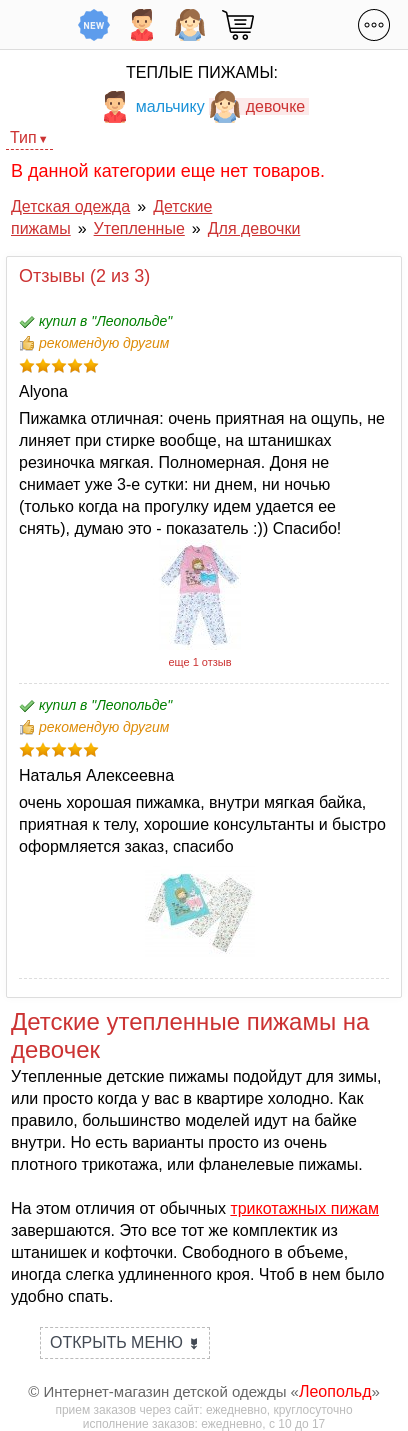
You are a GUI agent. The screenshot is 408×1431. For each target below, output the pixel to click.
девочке (257, 106)
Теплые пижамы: (202, 72)
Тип (23, 137)
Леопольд (335, 1391)
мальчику (152, 106)
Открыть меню (125, 1342)
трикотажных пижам (304, 1208)
